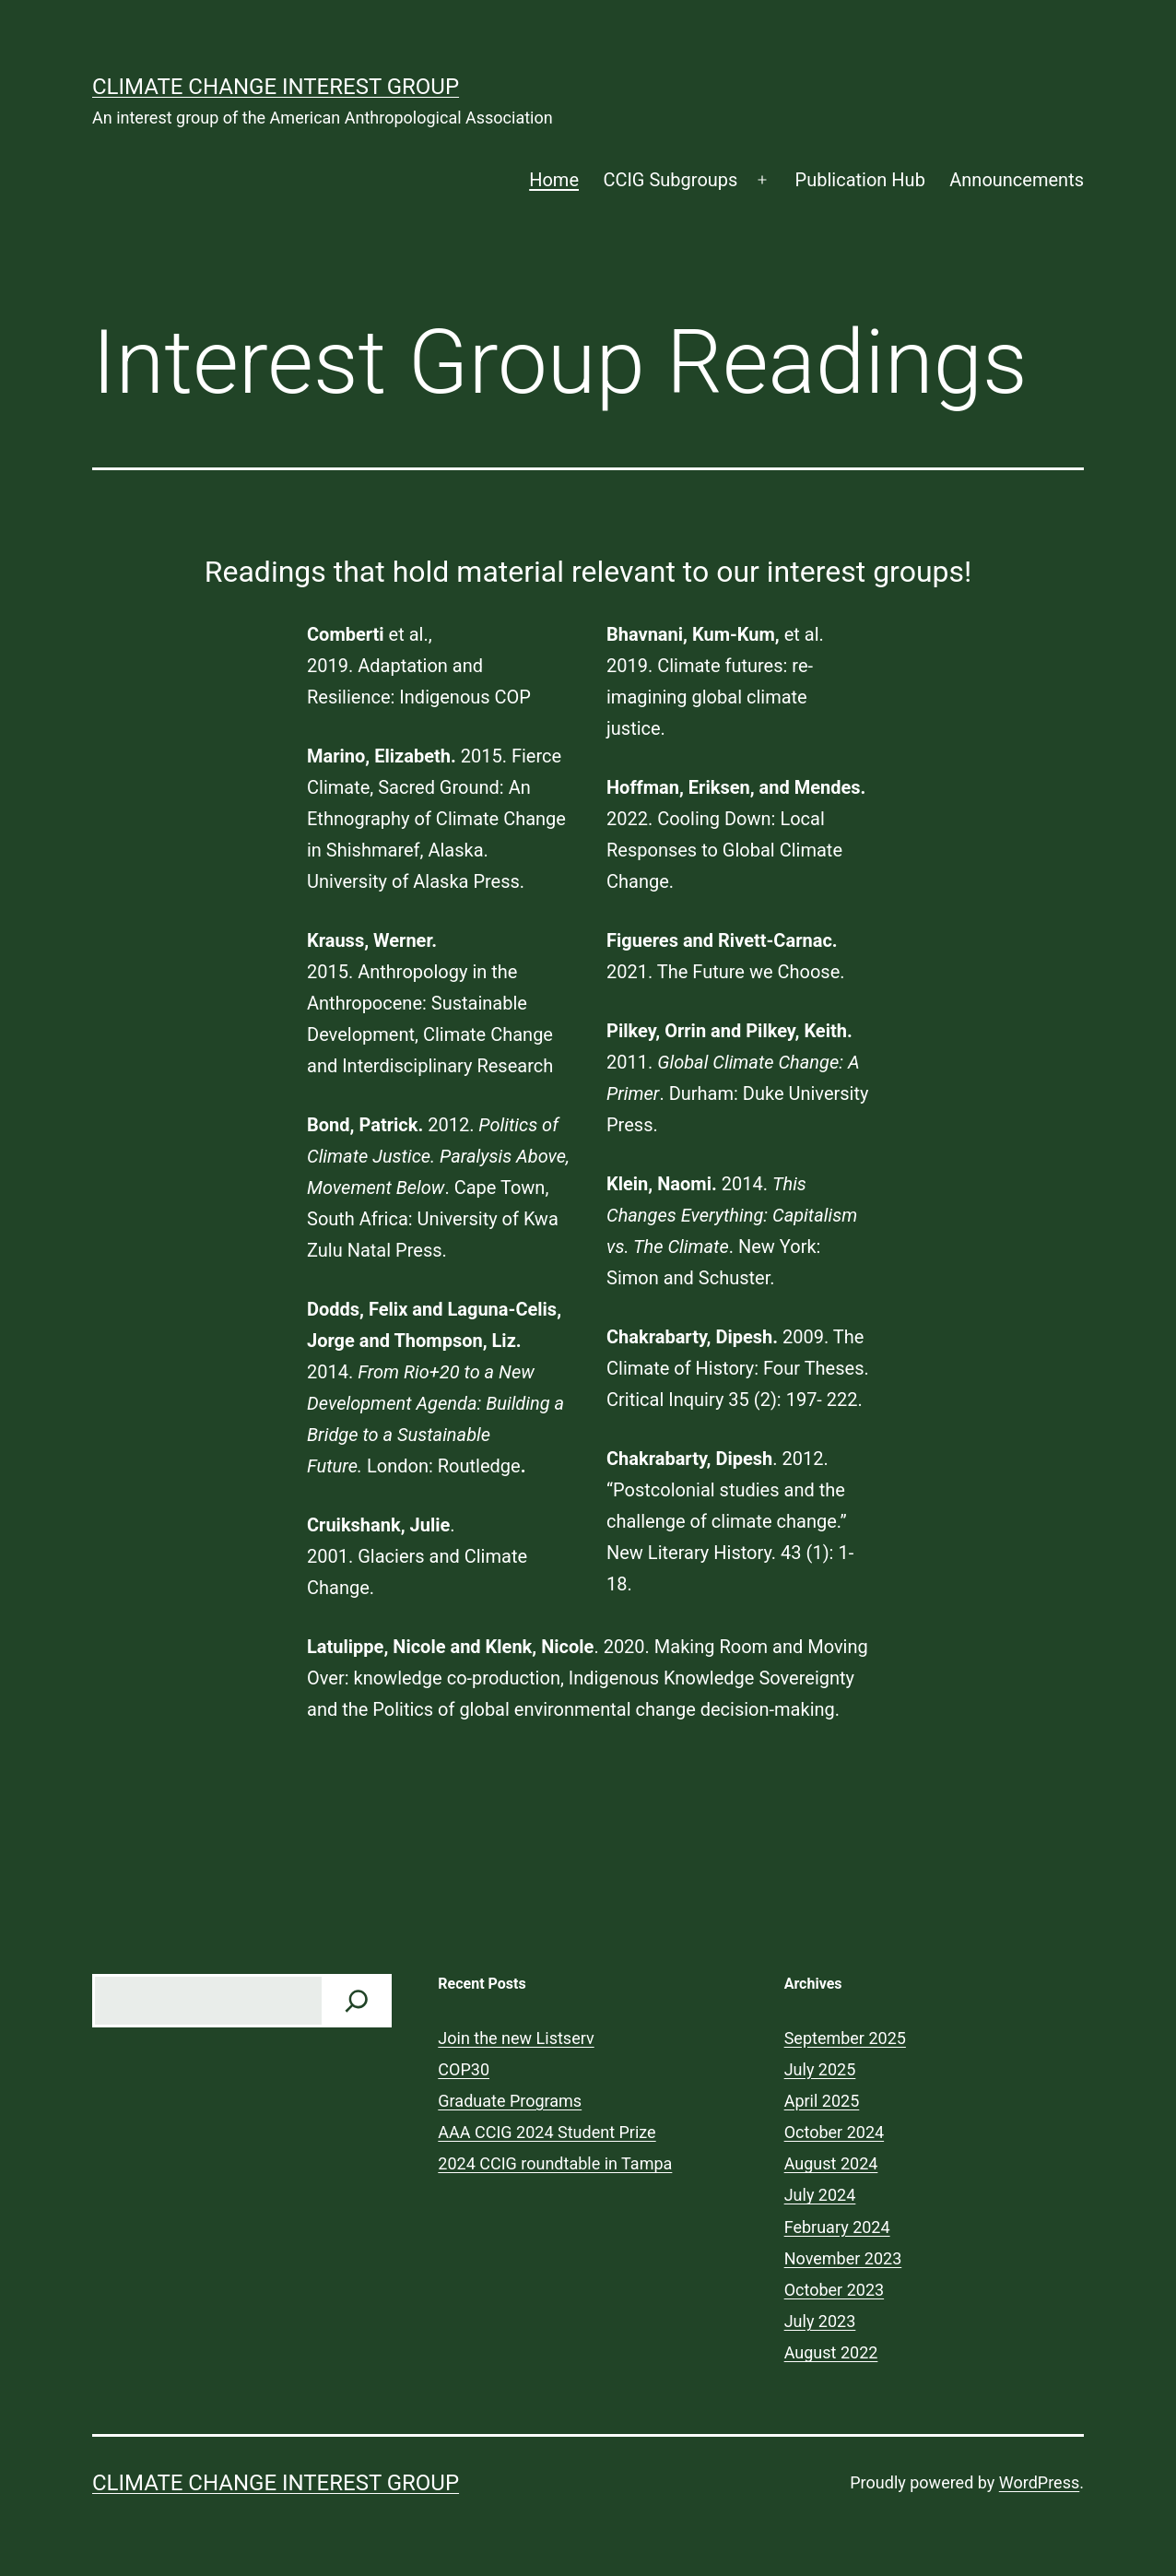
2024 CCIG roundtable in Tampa (555, 2163)
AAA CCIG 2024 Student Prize (546, 2132)
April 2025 (822, 2100)
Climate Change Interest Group (275, 87)
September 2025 (845, 2038)
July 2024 (820, 2194)
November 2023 (843, 2258)
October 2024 (834, 2132)
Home (554, 180)
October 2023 (834, 2289)
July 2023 (820, 2321)
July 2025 (820, 2069)
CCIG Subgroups (670, 180)
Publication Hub (860, 180)
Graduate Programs (510, 2100)
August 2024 (831, 2163)
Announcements (1016, 180)
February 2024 (837, 2227)
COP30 (463, 2069)
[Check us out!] (357, 2000)
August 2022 (831, 2352)
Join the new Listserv (516, 2038)
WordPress (1039, 2482)
